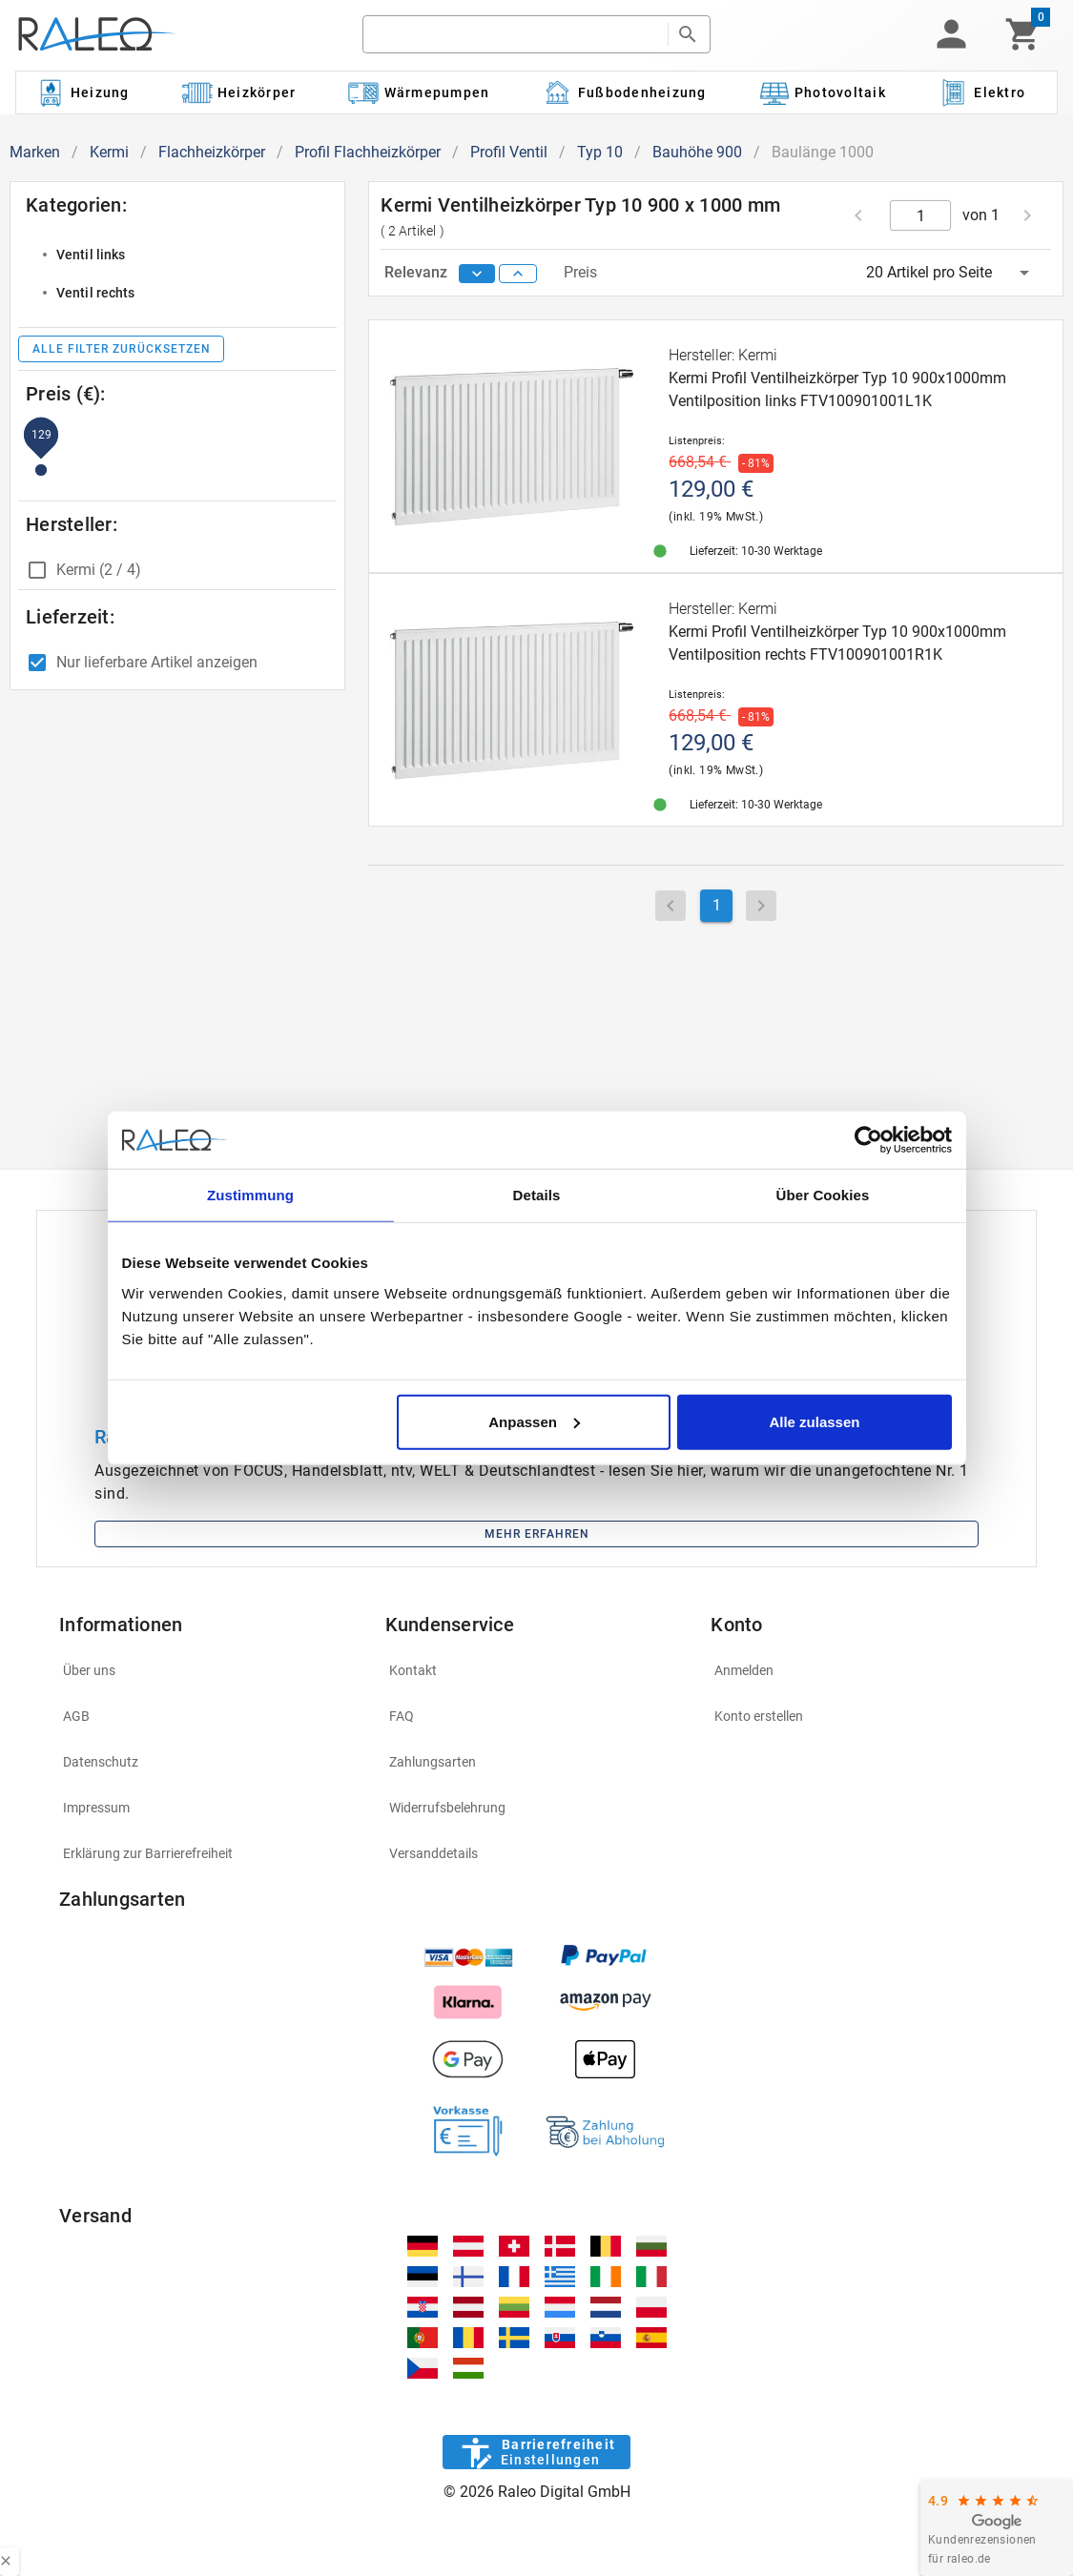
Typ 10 (600, 152)
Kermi (109, 152)
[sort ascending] (518, 273)
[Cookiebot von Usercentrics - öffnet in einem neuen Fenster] (868, 1140)
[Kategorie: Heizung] (82, 92)
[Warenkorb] (1023, 34)
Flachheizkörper (211, 152)
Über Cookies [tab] (823, 1195)
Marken (35, 152)
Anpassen (534, 1421)
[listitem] (177, 254)
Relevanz (417, 272)
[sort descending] (477, 273)
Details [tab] (537, 1195)
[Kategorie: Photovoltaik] (822, 92)
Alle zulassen (814, 1421)
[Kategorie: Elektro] (981, 92)
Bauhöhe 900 (697, 152)
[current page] (920, 215)
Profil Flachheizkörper (368, 152)
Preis (580, 272)
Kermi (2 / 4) (98, 570)
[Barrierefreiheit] (536, 2452)
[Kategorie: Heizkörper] (239, 92)
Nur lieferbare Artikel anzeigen (157, 662)
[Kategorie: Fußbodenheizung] (624, 92)
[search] (514, 34)
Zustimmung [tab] (250, 1195)
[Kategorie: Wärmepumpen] (419, 92)
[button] (951, 34)
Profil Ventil (508, 152)
